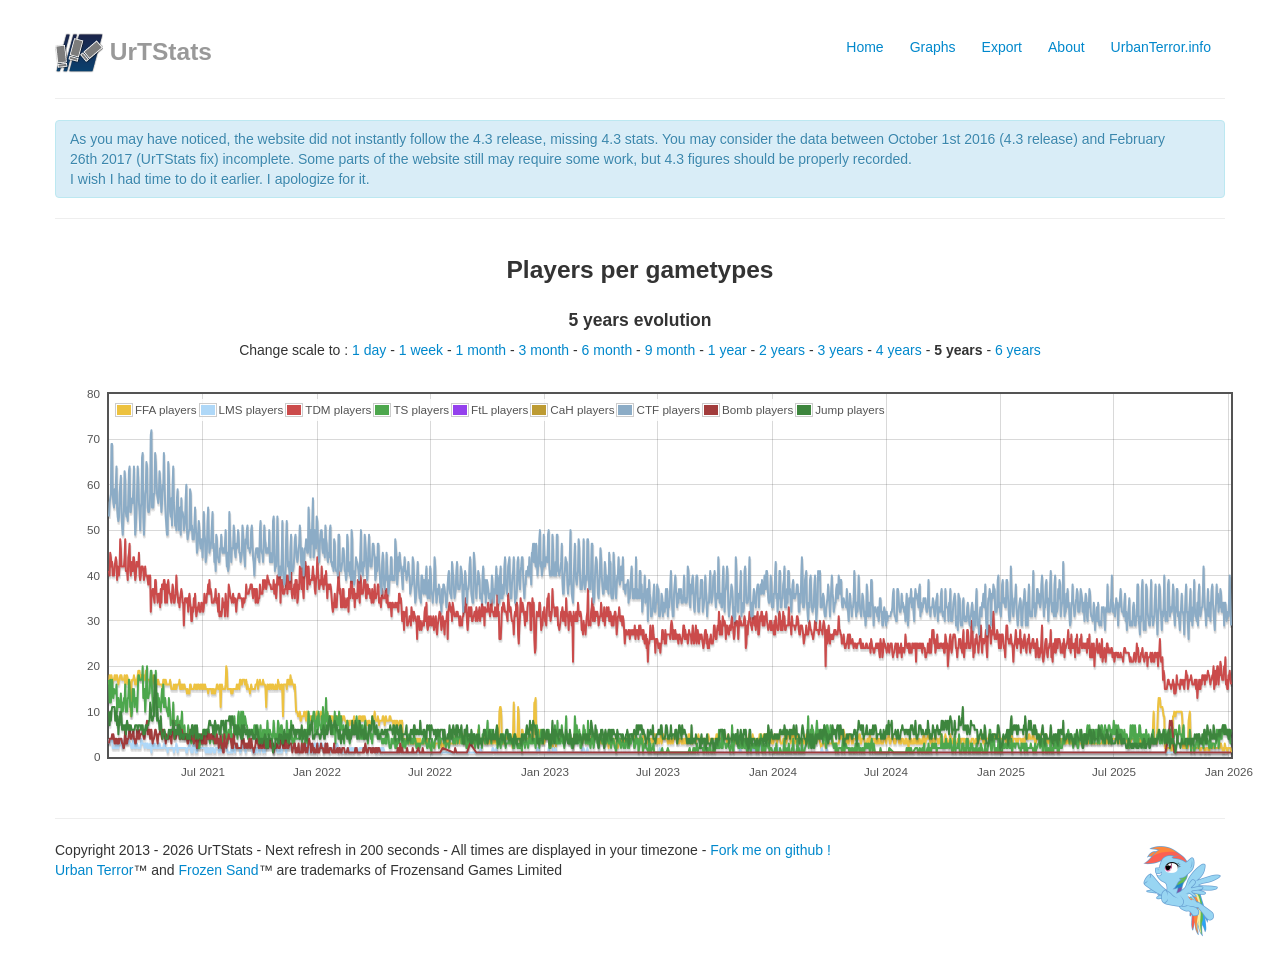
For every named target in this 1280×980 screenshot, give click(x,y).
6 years (1018, 350)
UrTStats (161, 51)
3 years (842, 350)
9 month (672, 350)
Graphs (933, 47)
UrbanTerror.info (1161, 47)
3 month (546, 350)
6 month (609, 350)
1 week (423, 350)
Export (1002, 47)
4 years (901, 350)
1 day (371, 350)
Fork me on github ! (770, 850)
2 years (784, 350)
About (1066, 47)
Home (864, 47)
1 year (729, 350)
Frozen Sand (218, 870)
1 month (483, 350)
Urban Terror (94, 870)
